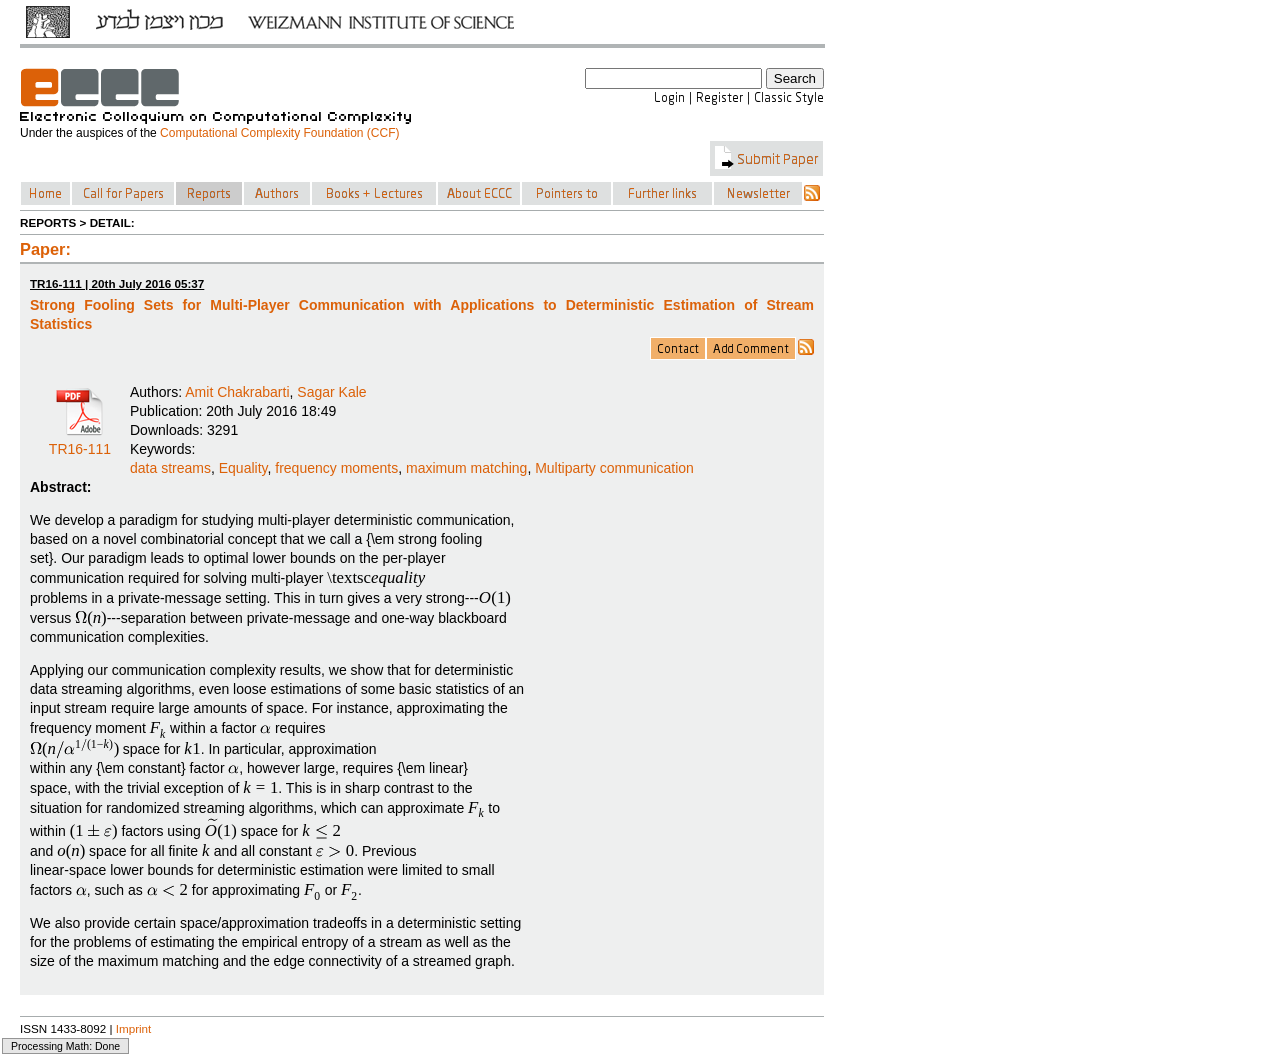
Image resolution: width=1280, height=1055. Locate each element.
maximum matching (466, 468)
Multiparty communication (614, 468)
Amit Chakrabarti (237, 392)
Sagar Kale (331, 392)
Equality (243, 468)
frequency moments (336, 468)
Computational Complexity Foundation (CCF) (279, 133)
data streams (170, 468)
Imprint (134, 1028)
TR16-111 (80, 442)
